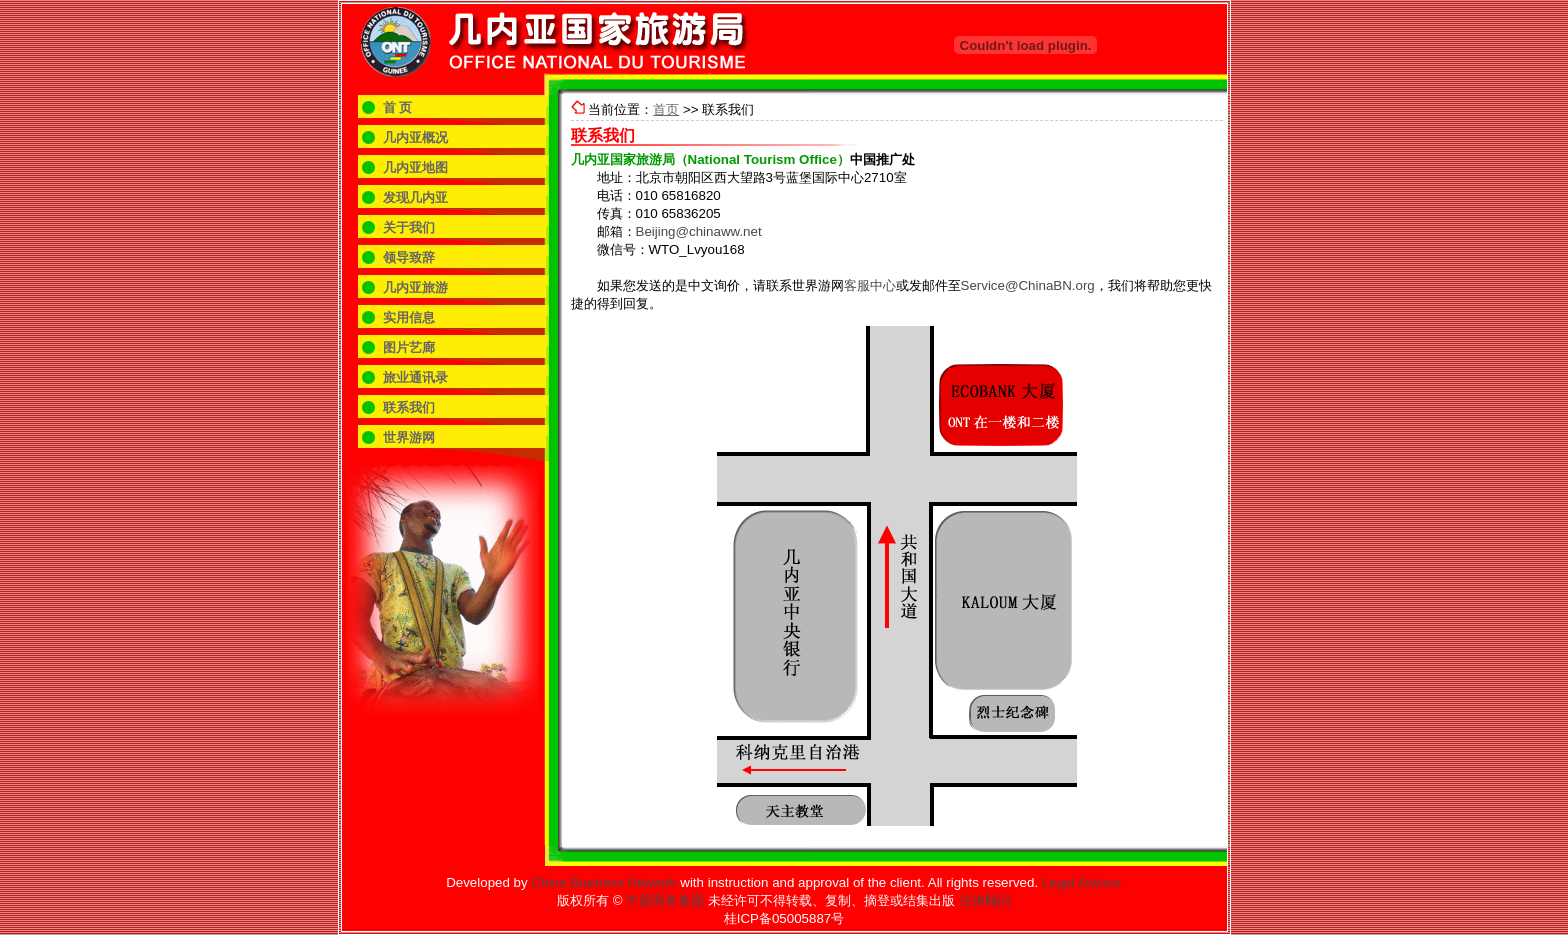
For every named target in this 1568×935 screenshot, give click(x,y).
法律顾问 (985, 900)
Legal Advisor (1082, 882)
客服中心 (870, 285)
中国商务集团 (665, 900)
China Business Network (603, 882)
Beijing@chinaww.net (699, 231)
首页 (666, 109)
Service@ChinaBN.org (1028, 285)
